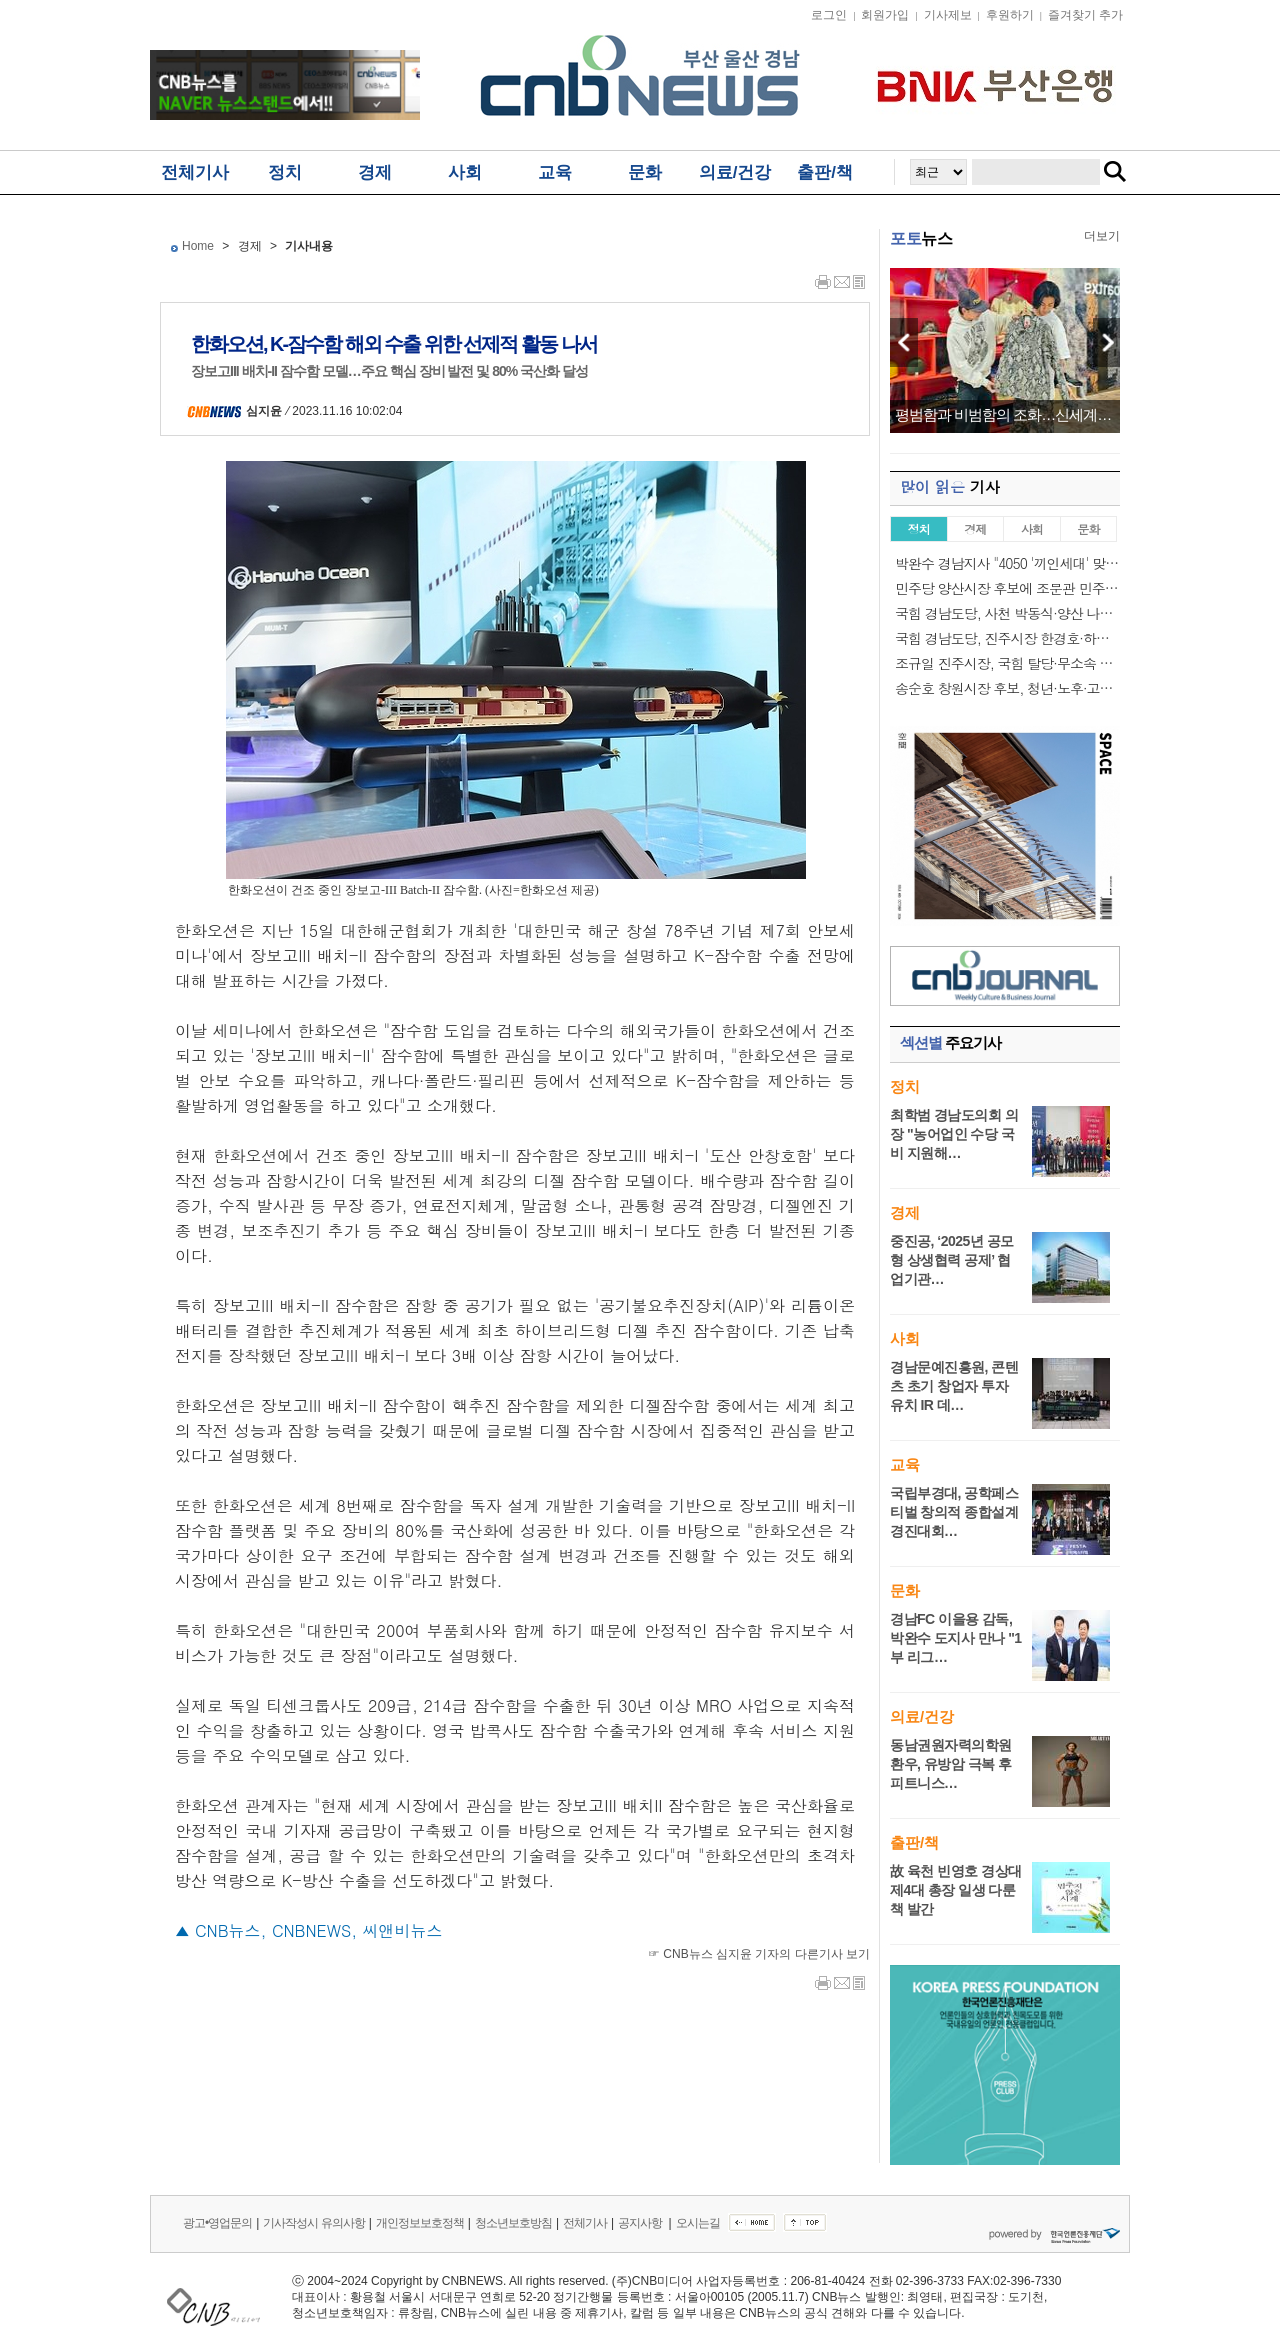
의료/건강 (735, 172)
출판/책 (825, 172)
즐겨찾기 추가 (1085, 15)
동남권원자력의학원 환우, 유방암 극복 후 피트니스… (951, 1764)
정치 (285, 172)
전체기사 (195, 172)
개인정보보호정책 (420, 2223)
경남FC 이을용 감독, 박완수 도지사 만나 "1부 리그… (956, 1638)
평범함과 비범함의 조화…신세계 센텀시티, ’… (1005, 415)
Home (198, 246)
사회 (465, 172)
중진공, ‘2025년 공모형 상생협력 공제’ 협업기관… (952, 1260)
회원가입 (885, 15)
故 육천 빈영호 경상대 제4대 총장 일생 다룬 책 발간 (956, 1890)
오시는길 (698, 2223)
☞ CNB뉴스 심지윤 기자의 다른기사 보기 (759, 1954)
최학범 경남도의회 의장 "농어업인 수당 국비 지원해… (954, 1134)
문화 (645, 172)
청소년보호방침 (513, 2223)
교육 (555, 172)
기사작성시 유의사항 (313, 2223)
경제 (375, 172)
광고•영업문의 (217, 2223)
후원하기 (1010, 15)
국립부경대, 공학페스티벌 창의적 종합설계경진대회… (954, 1512)
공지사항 (641, 2223)
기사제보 (948, 15)
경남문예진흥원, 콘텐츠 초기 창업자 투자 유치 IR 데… (954, 1386)
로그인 (829, 15)
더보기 (1102, 236)
